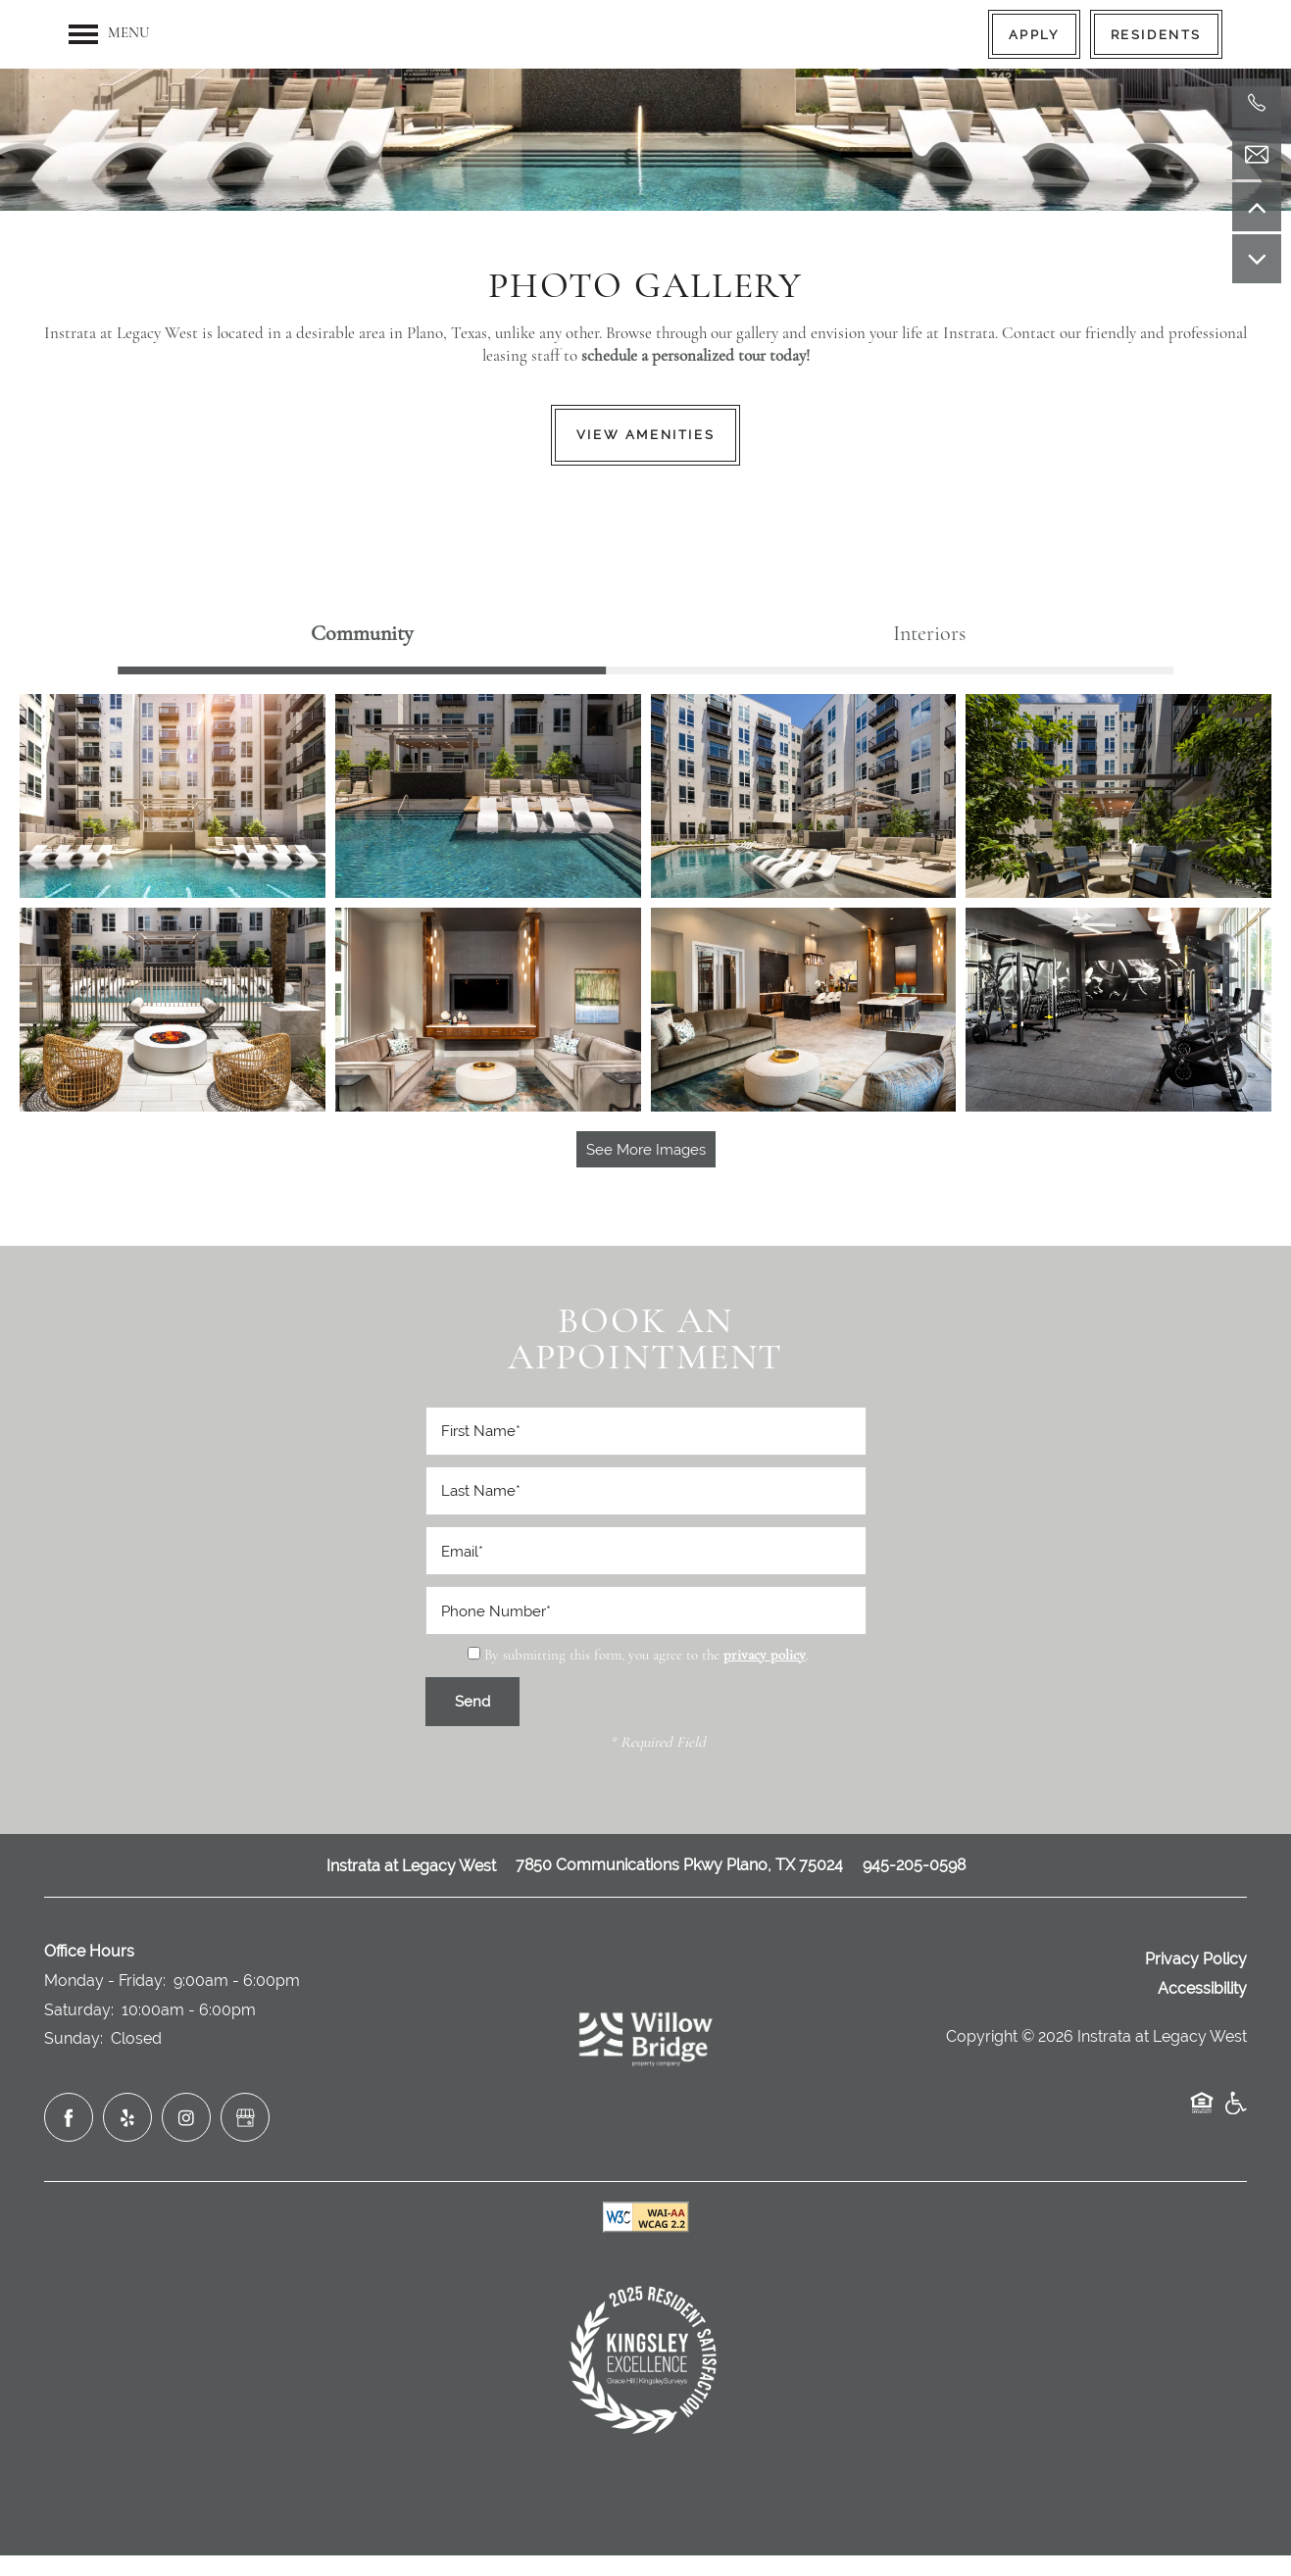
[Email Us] (1256, 154)
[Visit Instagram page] (186, 2117)
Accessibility (1202, 1988)
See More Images (646, 1149)
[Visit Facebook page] (68, 2117)
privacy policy (764, 1656)
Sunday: (73, 2038)
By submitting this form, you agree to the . (646, 1656)
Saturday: (79, 2010)
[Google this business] (245, 2117)
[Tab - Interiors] (929, 635)
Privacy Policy (1196, 1959)
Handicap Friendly (1235, 2113)
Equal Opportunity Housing (1202, 2113)
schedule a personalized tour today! (695, 356)
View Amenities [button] (645, 434)
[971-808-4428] (1256, 102)
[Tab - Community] (362, 635)
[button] (1034, 34)
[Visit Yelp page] (127, 2117)
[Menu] (109, 34)
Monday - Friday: (105, 1980)
